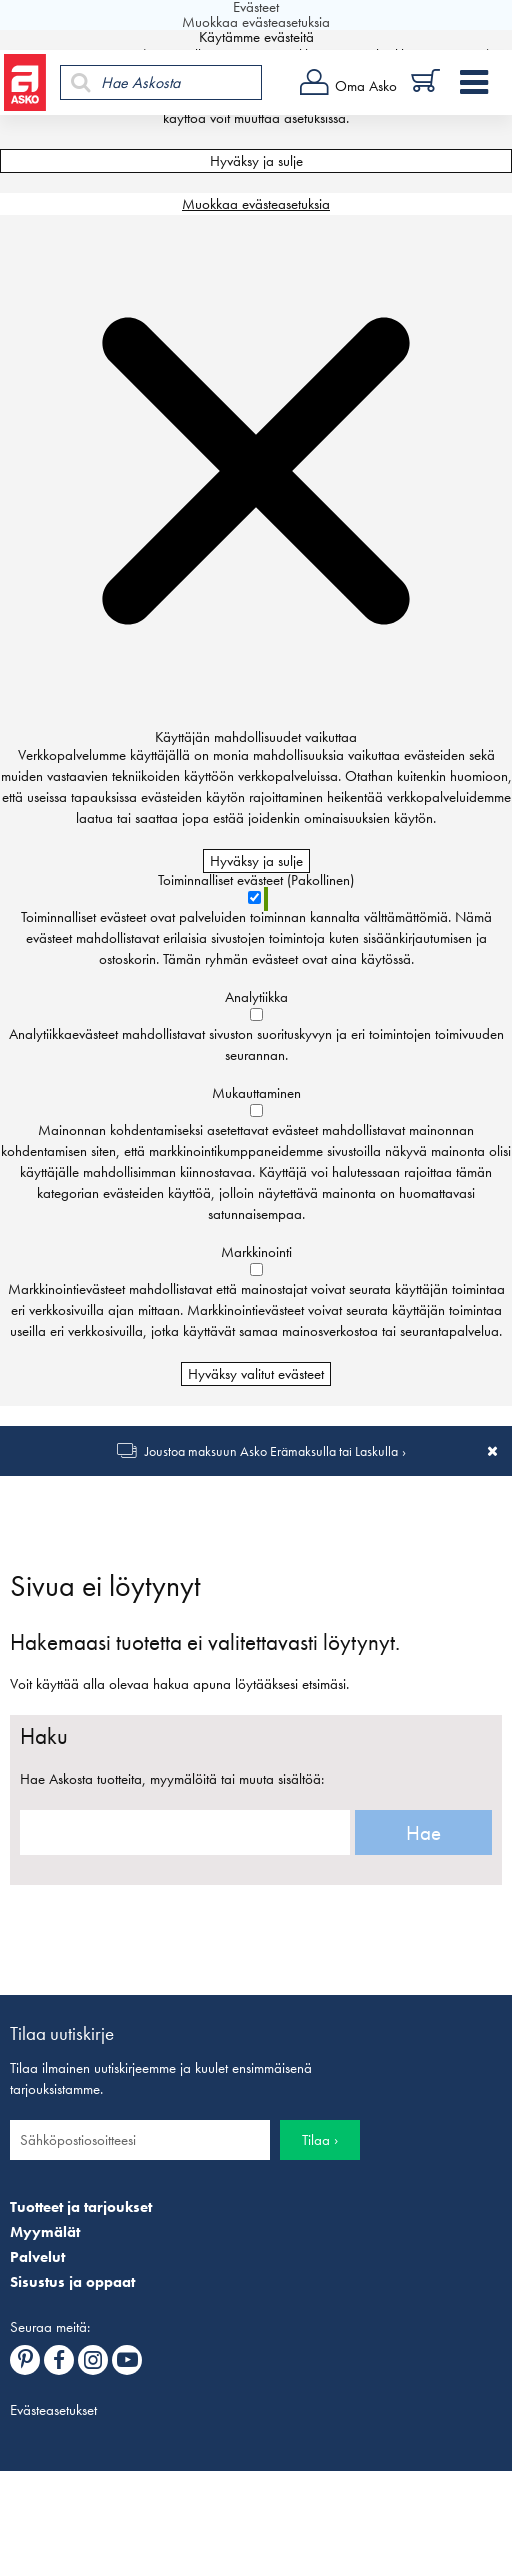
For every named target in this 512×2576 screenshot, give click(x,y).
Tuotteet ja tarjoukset (81, 2207)
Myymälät (45, 2232)
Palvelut (37, 2257)
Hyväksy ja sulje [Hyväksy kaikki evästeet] (256, 161)
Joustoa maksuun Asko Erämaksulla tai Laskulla (271, 1451)
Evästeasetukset (53, 2410)
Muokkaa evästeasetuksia (256, 204)
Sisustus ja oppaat (72, 2282)
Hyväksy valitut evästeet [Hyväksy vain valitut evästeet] (256, 1374)
